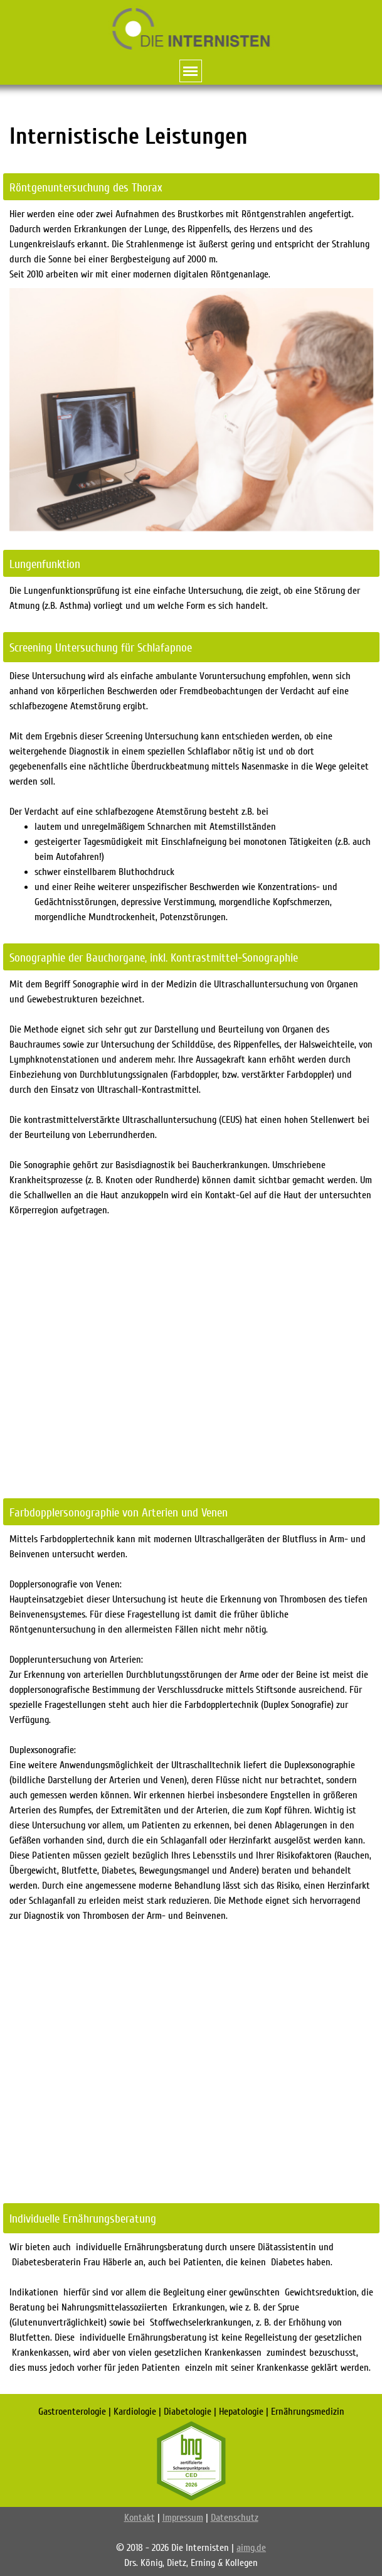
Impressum (182, 2517)
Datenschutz (234, 2517)
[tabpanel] (191, 136)
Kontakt (139, 2517)
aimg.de (251, 2547)
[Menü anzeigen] (190, 71)
